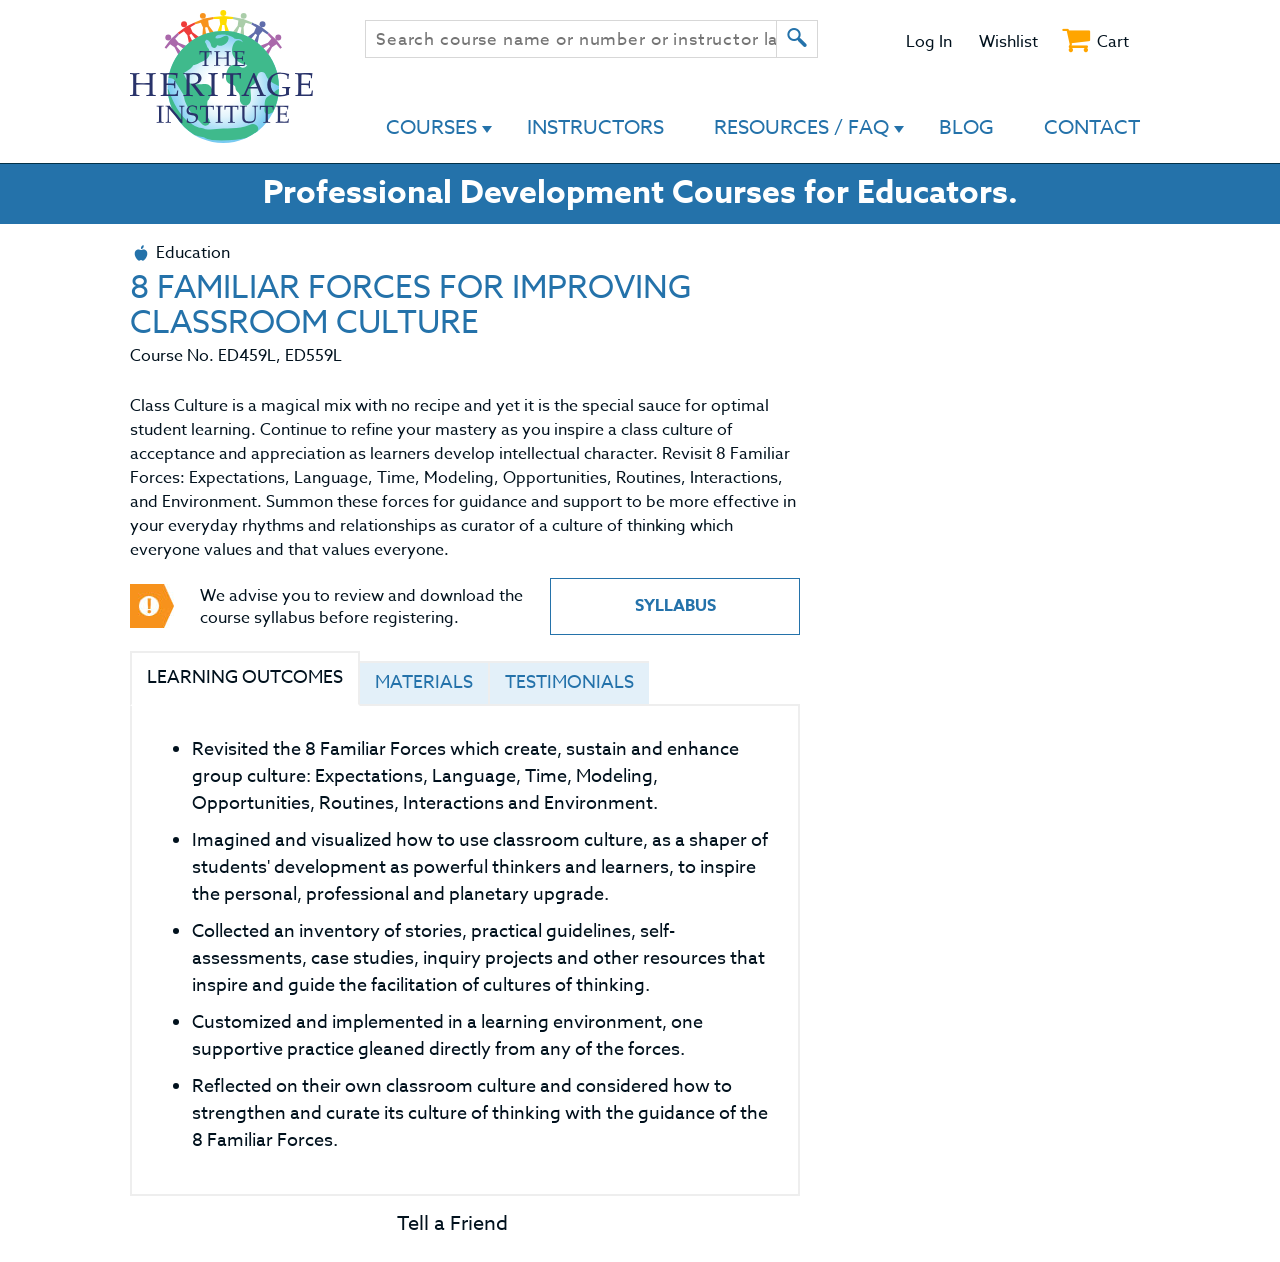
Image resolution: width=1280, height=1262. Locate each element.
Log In (929, 42)
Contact (1092, 127)
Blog (966, 127)
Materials (424, 682)
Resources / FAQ (801, 127)
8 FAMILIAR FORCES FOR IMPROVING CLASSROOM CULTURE (411, 305)
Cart (1113, 42)
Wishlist (1008, 42)
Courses (431, 127)
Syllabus (675, 606)
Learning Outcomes (245, 677)
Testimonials (569, 682)
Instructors (595, 127)
